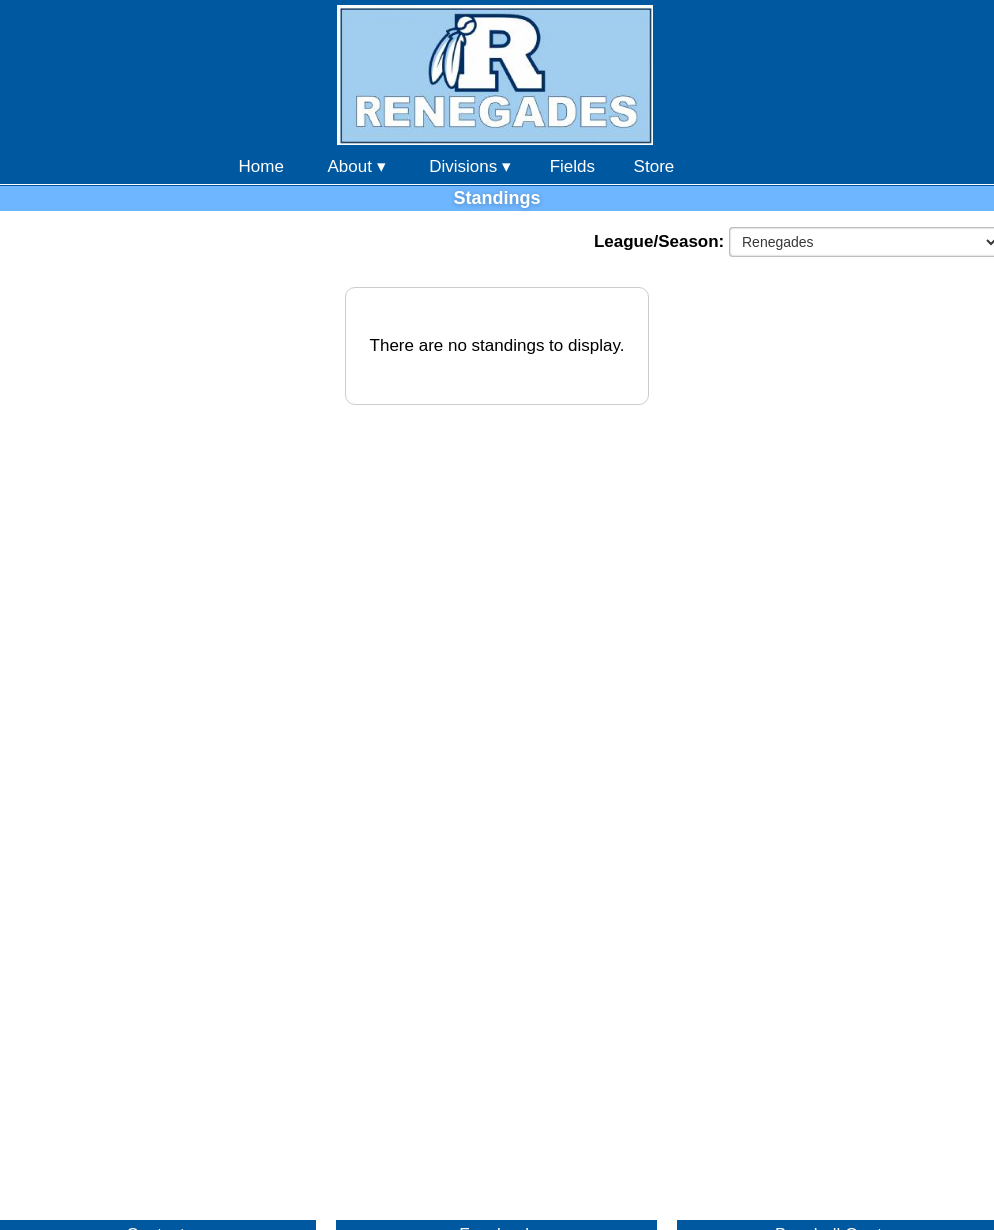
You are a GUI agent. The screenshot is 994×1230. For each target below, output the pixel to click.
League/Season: (661, 241)
